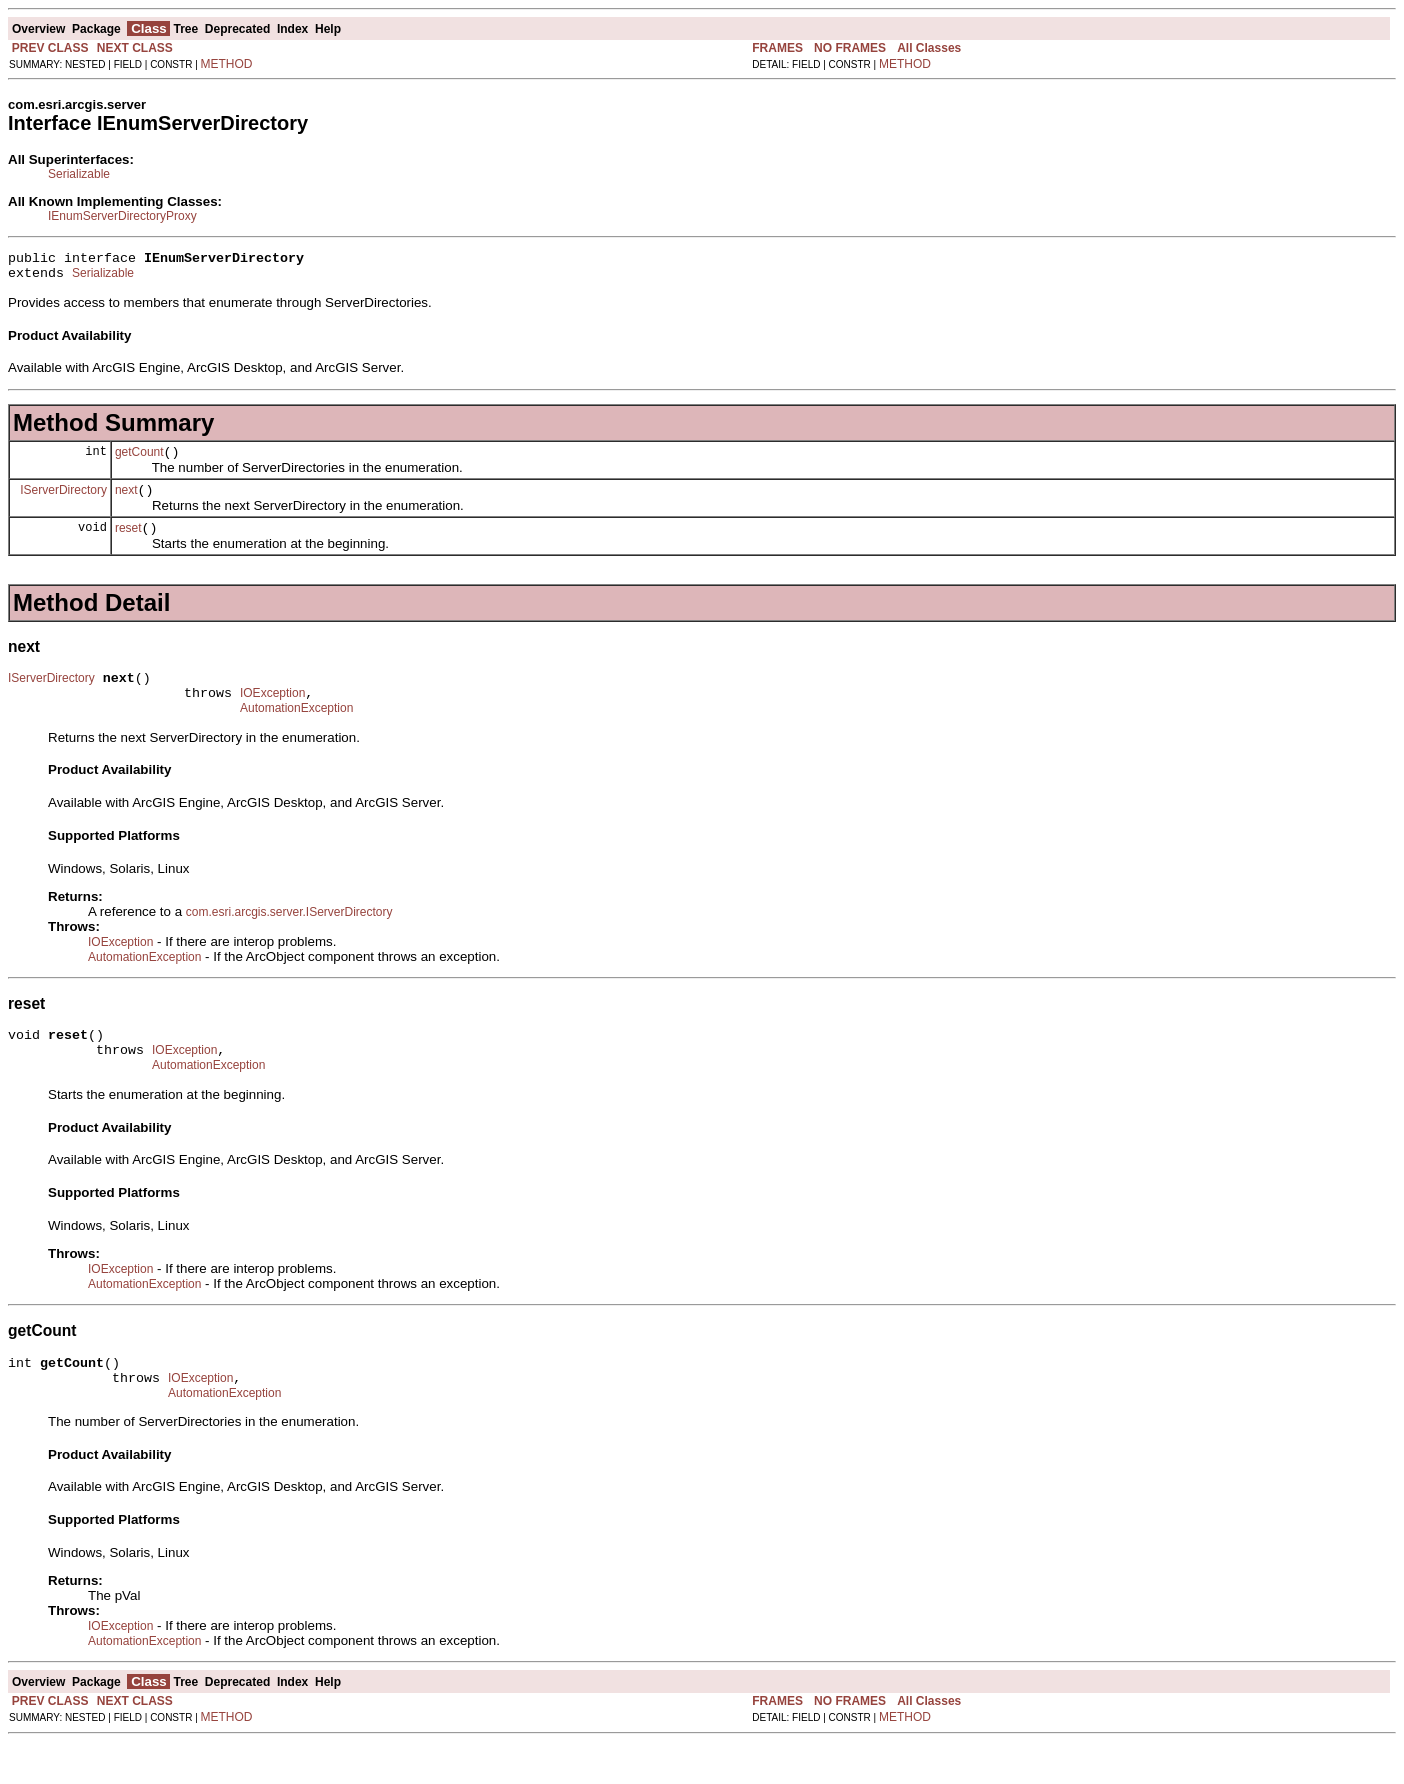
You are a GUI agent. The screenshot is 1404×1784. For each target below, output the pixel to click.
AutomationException (296, 732)
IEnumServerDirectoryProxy (122, 216)
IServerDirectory (63, 501)
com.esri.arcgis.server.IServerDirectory (289, 936)
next (126, 502)
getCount (139, 461)
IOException (272, 714)
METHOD (227, 64)
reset (128, 543)
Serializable (79, 174)
